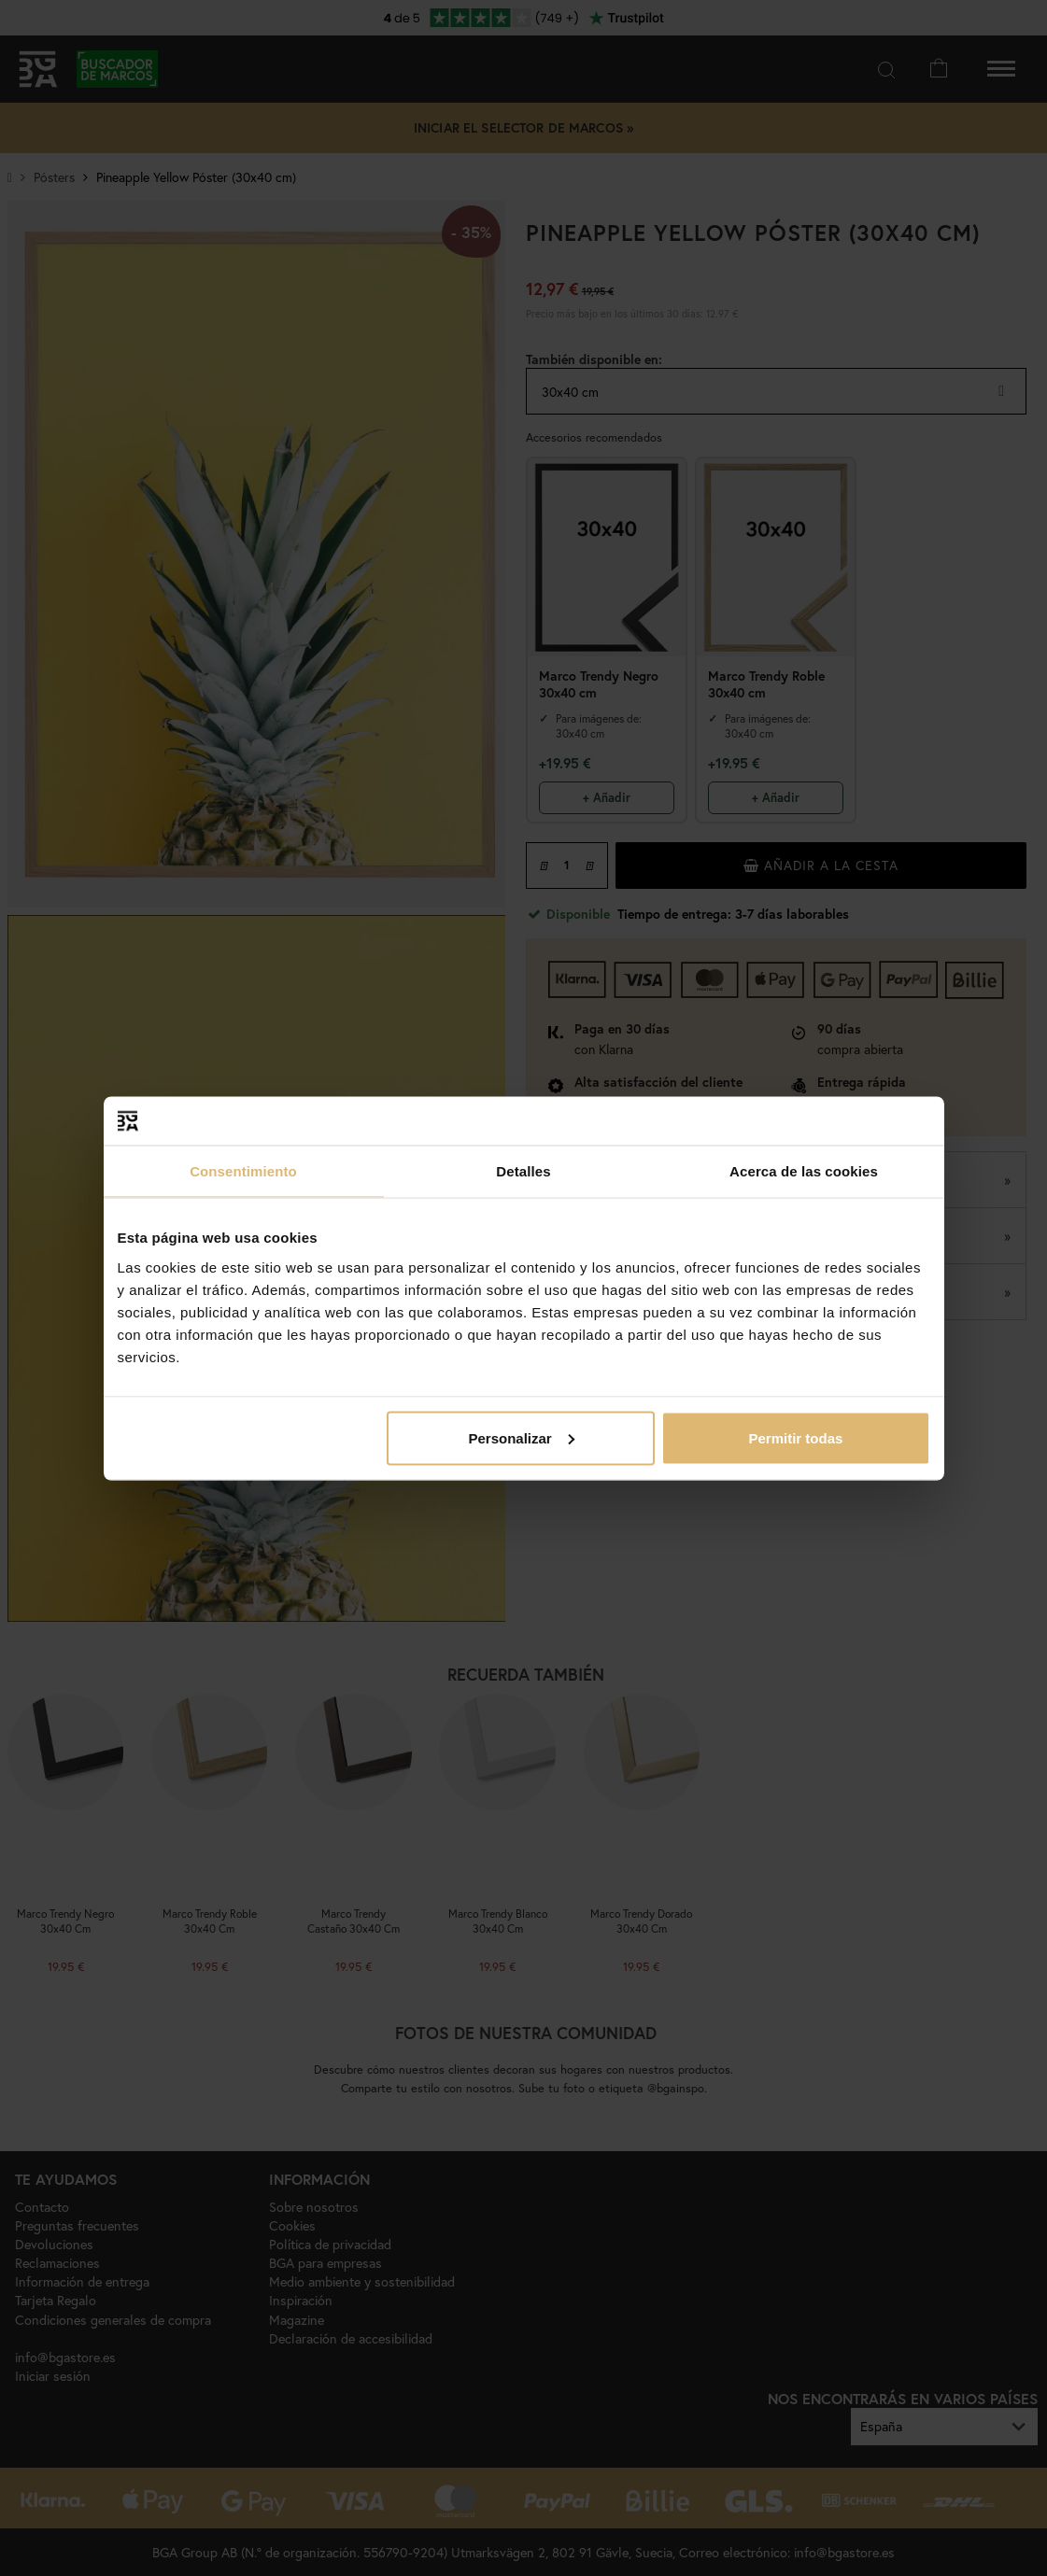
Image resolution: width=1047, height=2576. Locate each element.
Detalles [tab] (523, 1171)
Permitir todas (796, 1437)
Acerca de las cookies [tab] (803, 1171)
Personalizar (521, 1437)
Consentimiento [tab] (243, 1171)
